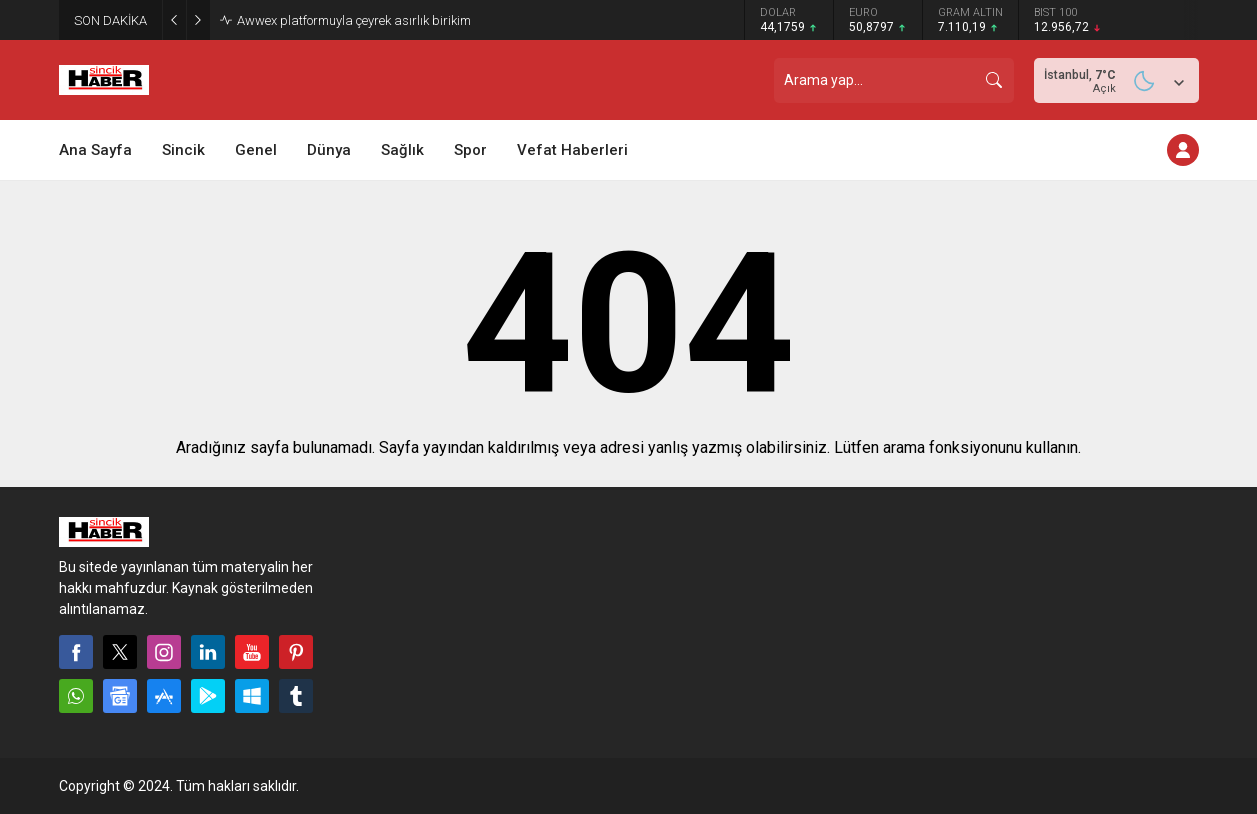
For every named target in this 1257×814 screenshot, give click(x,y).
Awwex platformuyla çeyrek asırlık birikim (354, 20)
